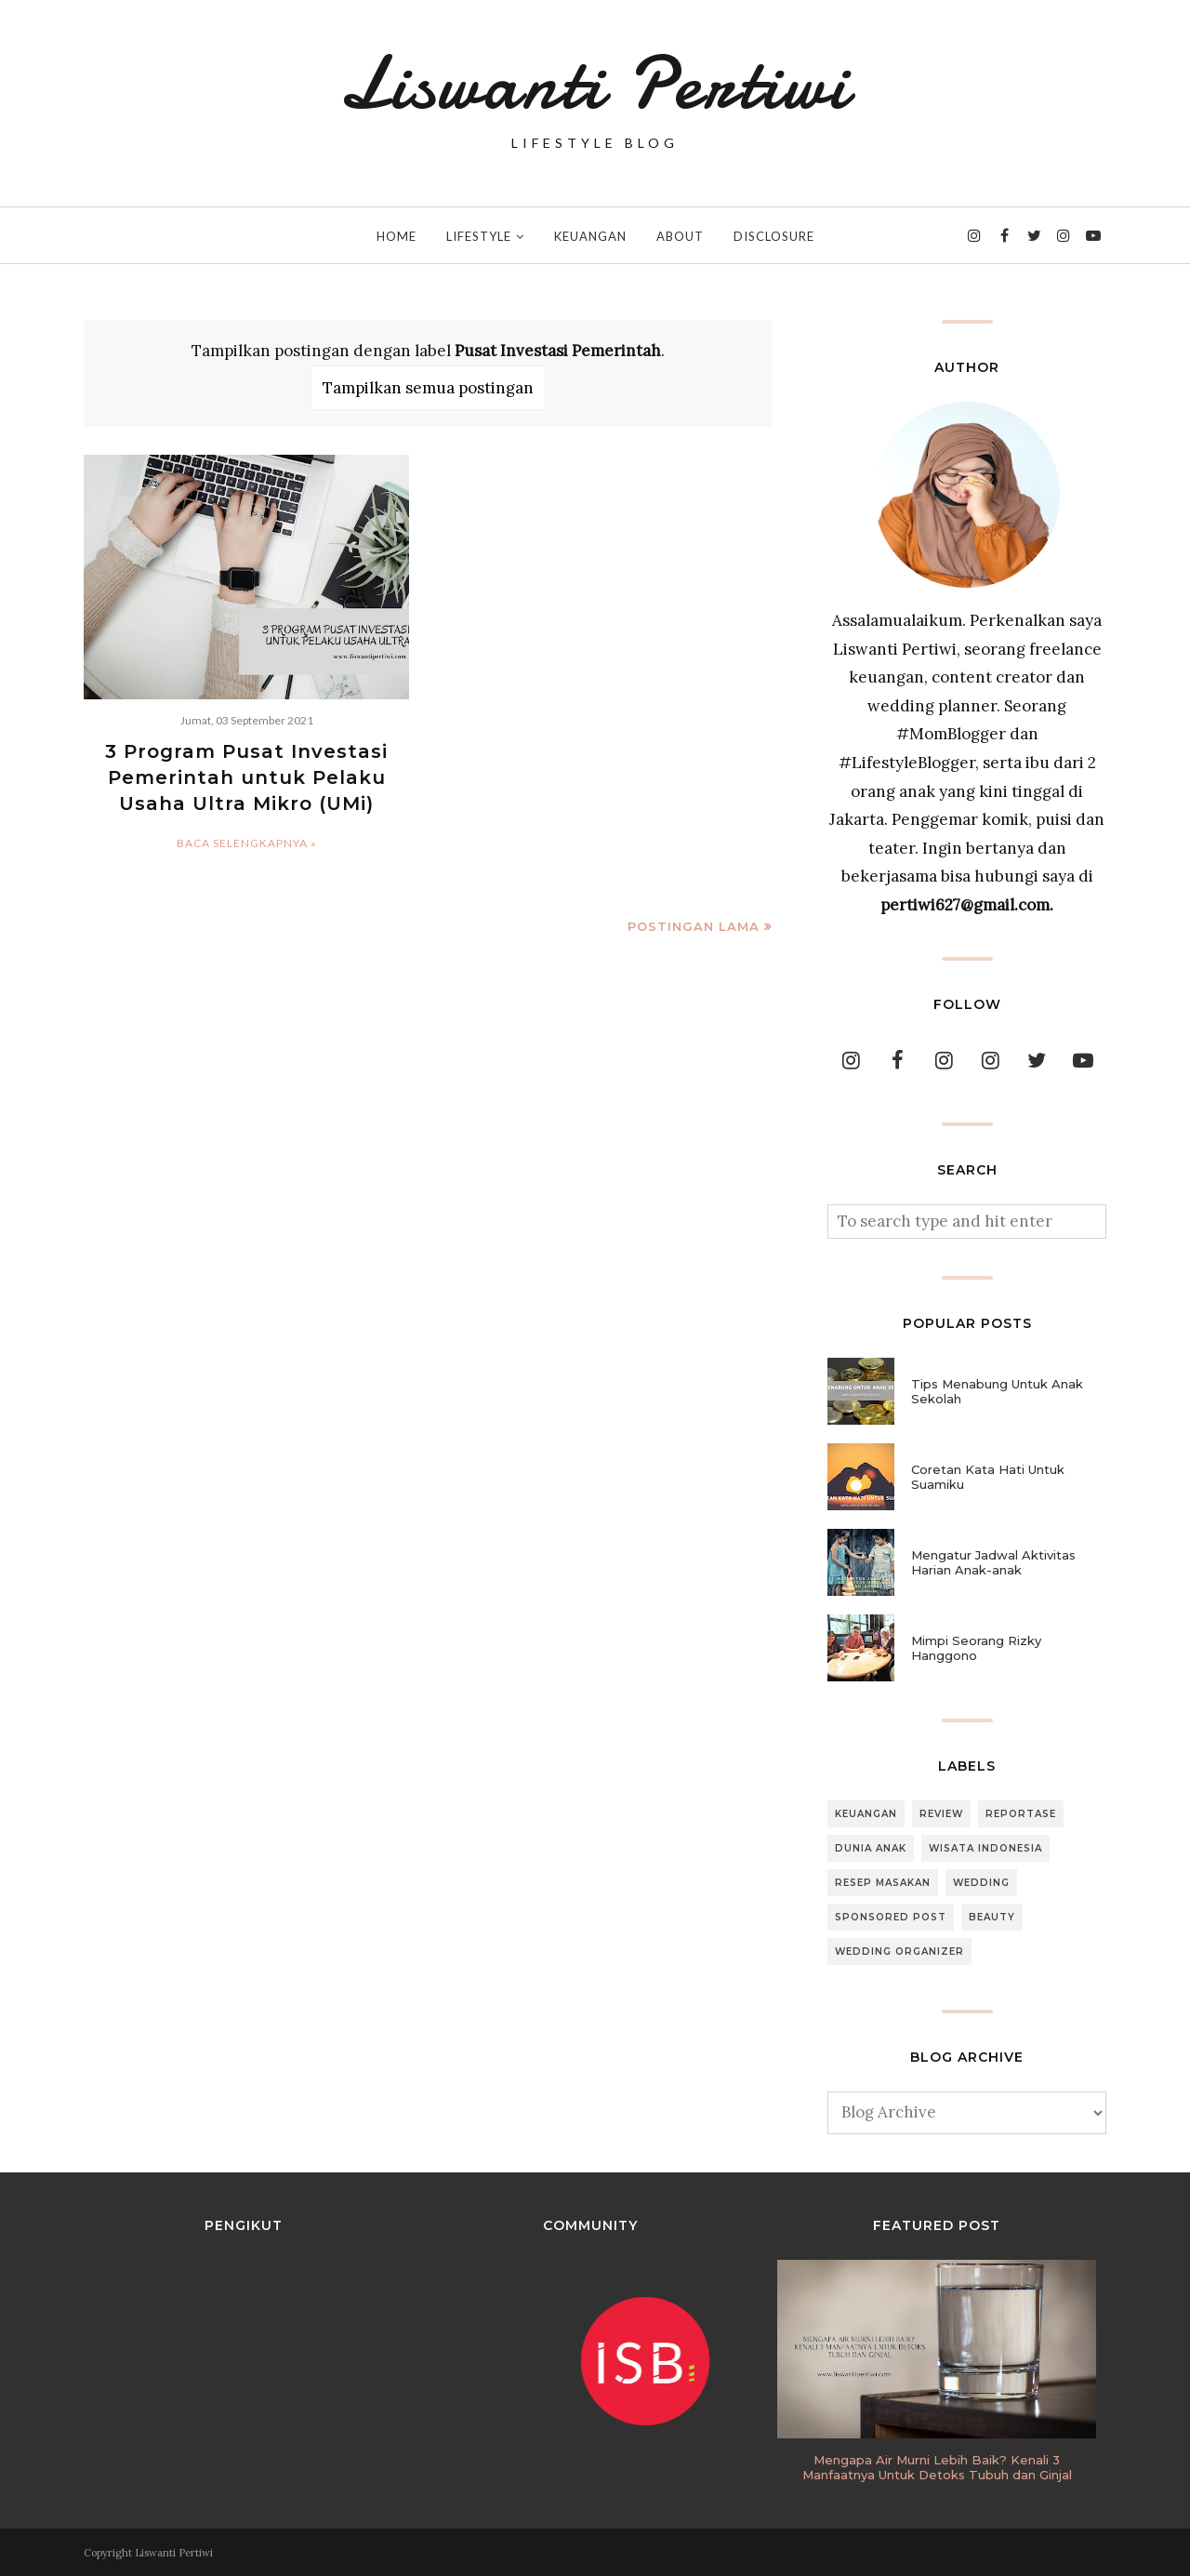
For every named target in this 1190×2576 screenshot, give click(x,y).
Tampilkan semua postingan (428, 388)
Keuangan (866, 1814)
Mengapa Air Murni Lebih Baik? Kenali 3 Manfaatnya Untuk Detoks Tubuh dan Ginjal (937, 2467)
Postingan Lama (694, 926)
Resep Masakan (883, 1883)
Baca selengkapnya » (247, 843)
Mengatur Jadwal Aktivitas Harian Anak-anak (993, 1562)
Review (941, 1814)
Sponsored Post (890, 1917)
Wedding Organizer (899, 1951)
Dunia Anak (870, 1848)
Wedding (981, 1883)
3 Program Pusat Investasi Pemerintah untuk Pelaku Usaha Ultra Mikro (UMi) (246, 777)
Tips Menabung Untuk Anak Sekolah (997, 1391)
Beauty (992, 1917)
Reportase (1020, 1814)
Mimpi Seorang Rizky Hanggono (976, 1648)
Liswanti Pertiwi (595, 84)
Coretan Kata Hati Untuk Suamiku (987, 1477)
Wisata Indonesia (985, 1848)
